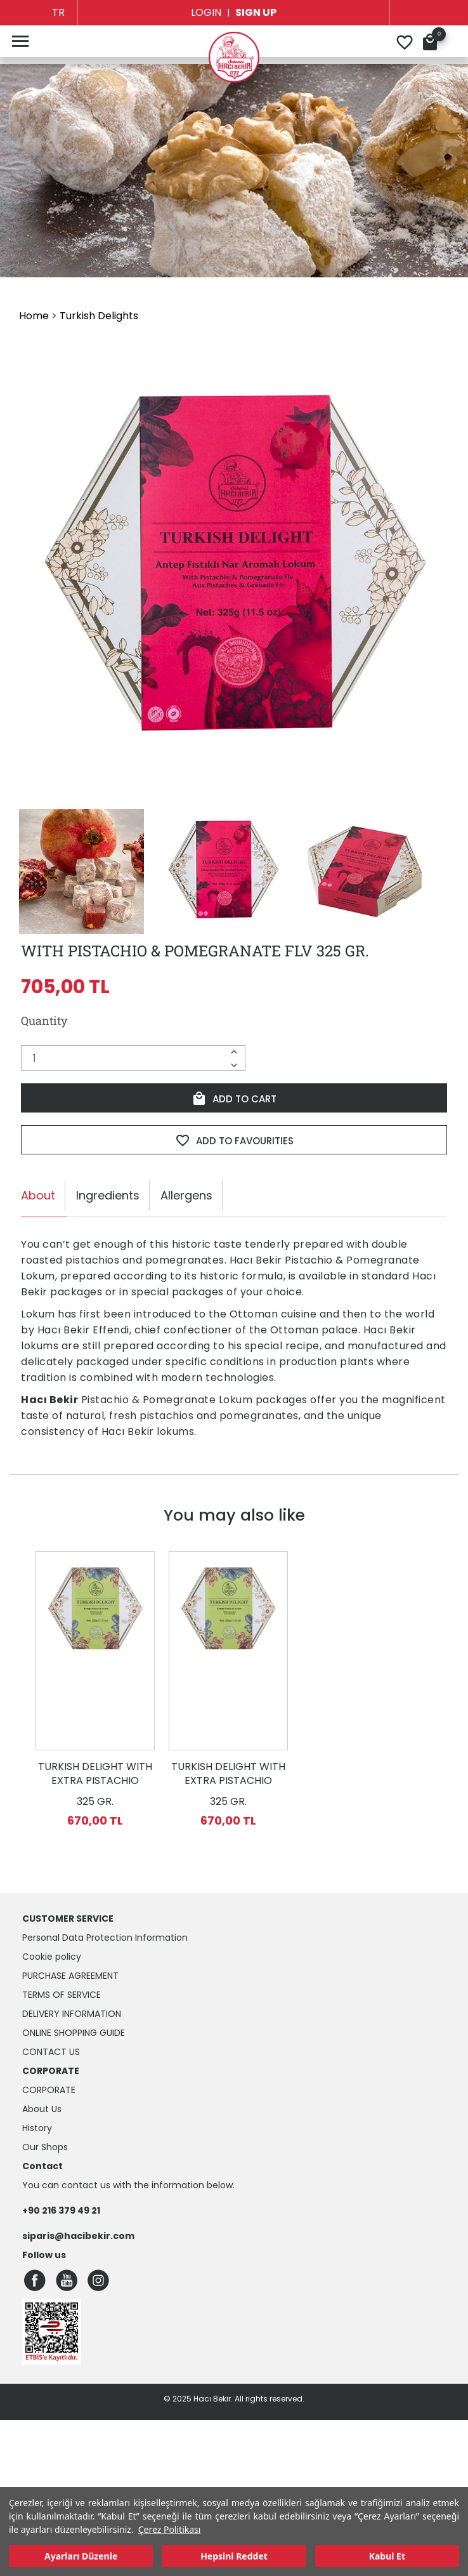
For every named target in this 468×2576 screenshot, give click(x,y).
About (38, 1195)
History (37, 2128)
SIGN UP (255, 12)
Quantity (44, 1020)
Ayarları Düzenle (80, 2556)
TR (58, 12)
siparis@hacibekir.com (78, 2235)
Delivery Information (71, 2013)
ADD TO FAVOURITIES (234, 1140)
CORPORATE (48, 2090)
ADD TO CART (234, 1098)
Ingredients (108, 1195)
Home (34, 315)
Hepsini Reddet (234, 2556)
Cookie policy (51, 1956)
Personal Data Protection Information (105, 1937)
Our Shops (45, 2147)
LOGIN (206, 12)
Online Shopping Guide (73, 2032)
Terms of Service (61, 1994)
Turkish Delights (99, 315)
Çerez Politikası (169, 2529)
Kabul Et (387, 2556)
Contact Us (51, 2051)
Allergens (186, 1195)
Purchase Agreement (70, 1975)
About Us (42, 2109)
